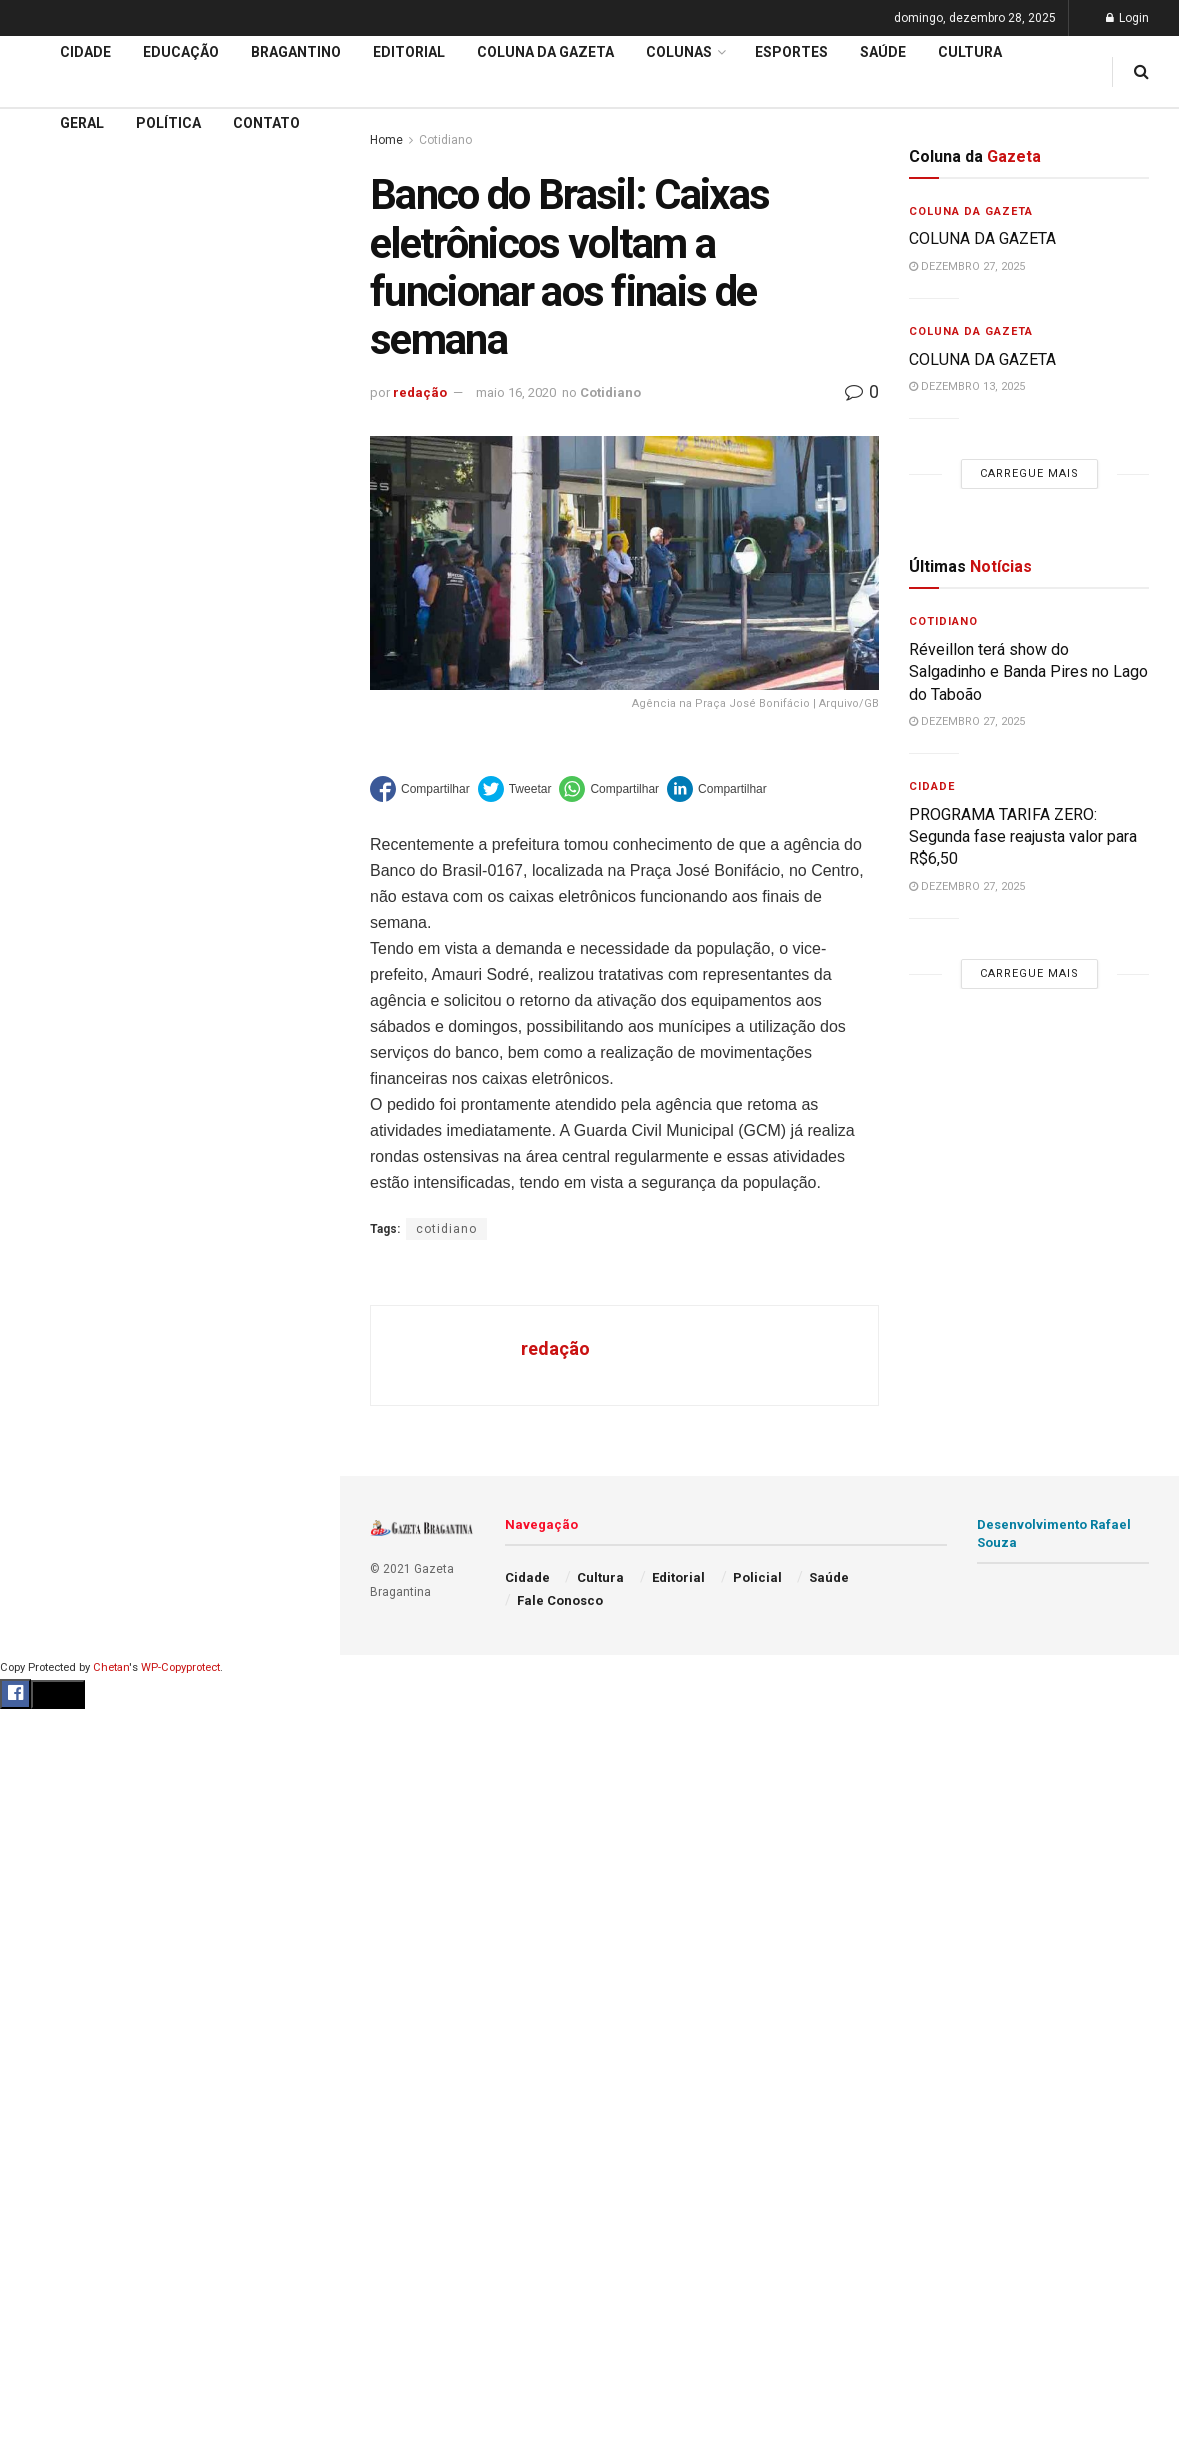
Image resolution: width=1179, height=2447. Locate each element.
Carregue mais (169, 360)
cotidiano (446, 1229)
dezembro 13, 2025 (967, 386)
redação (420, 392)
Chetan (111, 1667)
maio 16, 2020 (516, 392)
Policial (757, 1577)
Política (168, 123)
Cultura (970, 52)
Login (1127, 18)
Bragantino (296, 52)
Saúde (883, 52)
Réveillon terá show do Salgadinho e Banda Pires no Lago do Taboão (1028, 672)
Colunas (679, 52)
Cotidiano (610, 392)
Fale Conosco (560, 1600)
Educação (53, 557)
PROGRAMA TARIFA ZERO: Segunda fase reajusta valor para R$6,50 (1023, 837)
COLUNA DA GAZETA (984, 238)
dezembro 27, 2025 (967, 266)
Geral (82, 123)
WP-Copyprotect (180, 1667)
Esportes (791, 52)
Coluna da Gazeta (78, 634)
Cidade (44, 519)
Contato (266, 123)
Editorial (48, 595)
